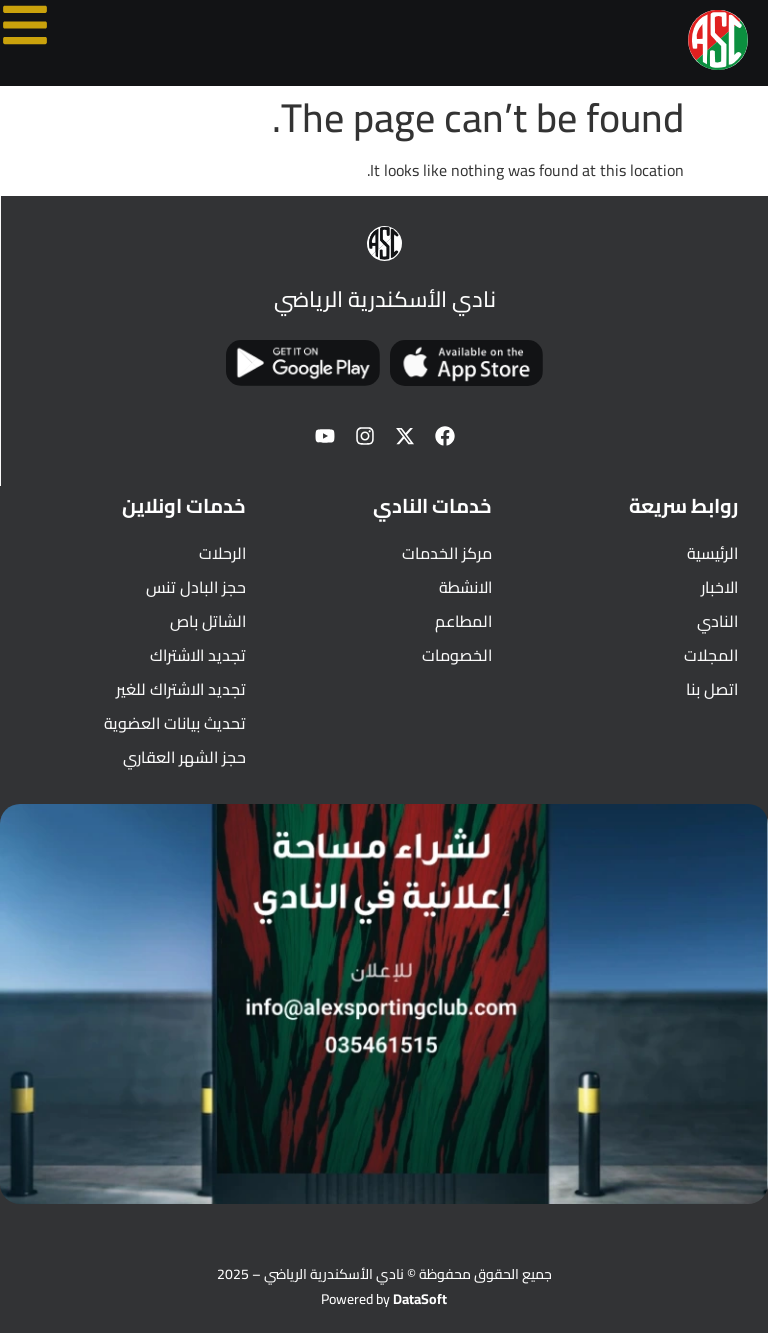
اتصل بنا (712, 689)
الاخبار (719, 587)
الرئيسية (712, 553)
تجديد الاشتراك (198, 655)
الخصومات (457, 655)
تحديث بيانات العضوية (175, 723)
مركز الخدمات (447, 553)
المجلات (711, 655)
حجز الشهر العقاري (184, 757)
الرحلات (222, 553)
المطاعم (463, 621)
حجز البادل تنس (196, 587)
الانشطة (465, 587)
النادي (717, 621)
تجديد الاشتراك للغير (181, 689)
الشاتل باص (208, 621)
